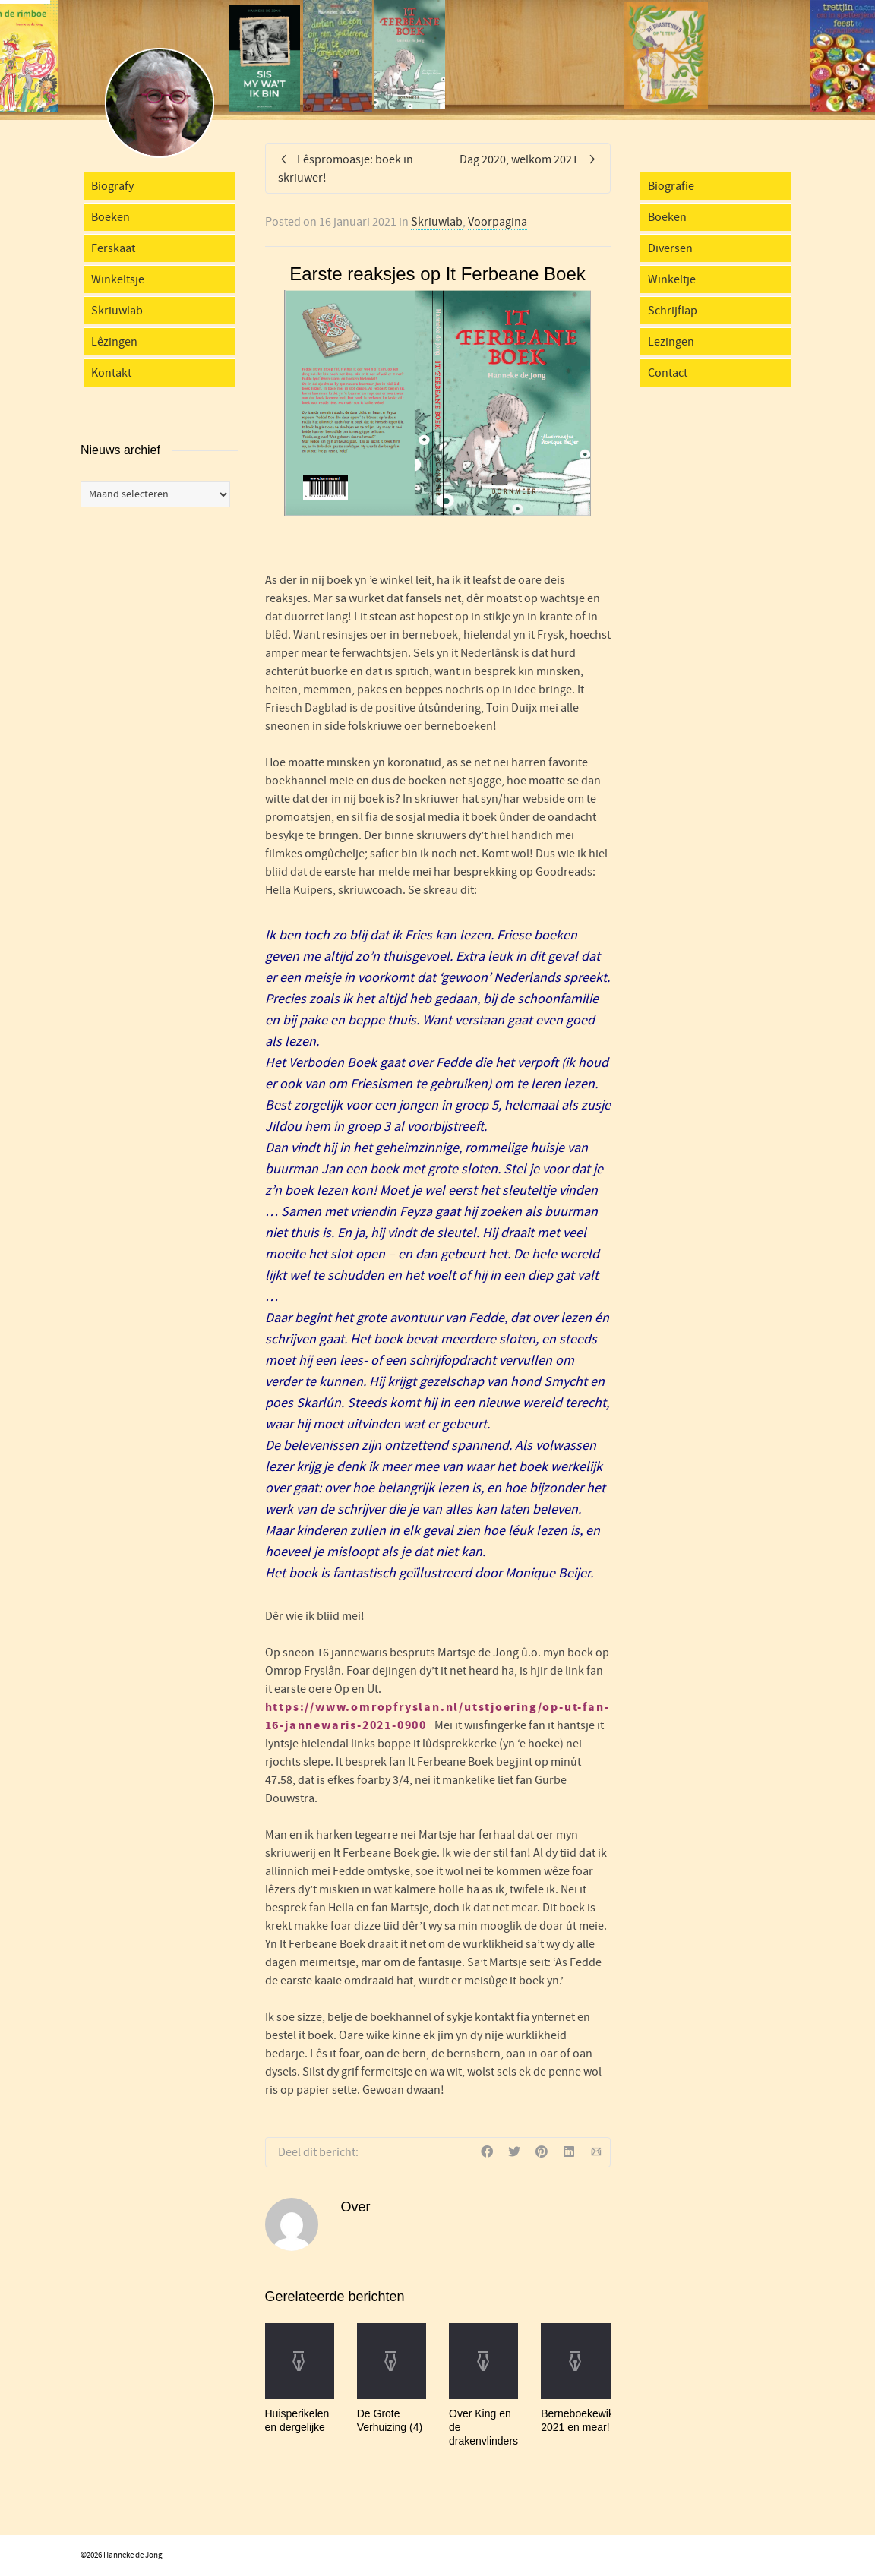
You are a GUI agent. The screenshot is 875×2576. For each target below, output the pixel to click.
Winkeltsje (117, 279)
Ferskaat (113, 248)
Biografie (671, 186)
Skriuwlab (437, 221)
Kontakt (111, 372)
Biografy (112, 186)
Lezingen (671, 341)
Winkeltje (672, 279)
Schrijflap (672, 310)
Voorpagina (497, 221)
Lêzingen (114, 341)
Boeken (110, 217)
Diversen (670, 248)
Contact (667, 372)
